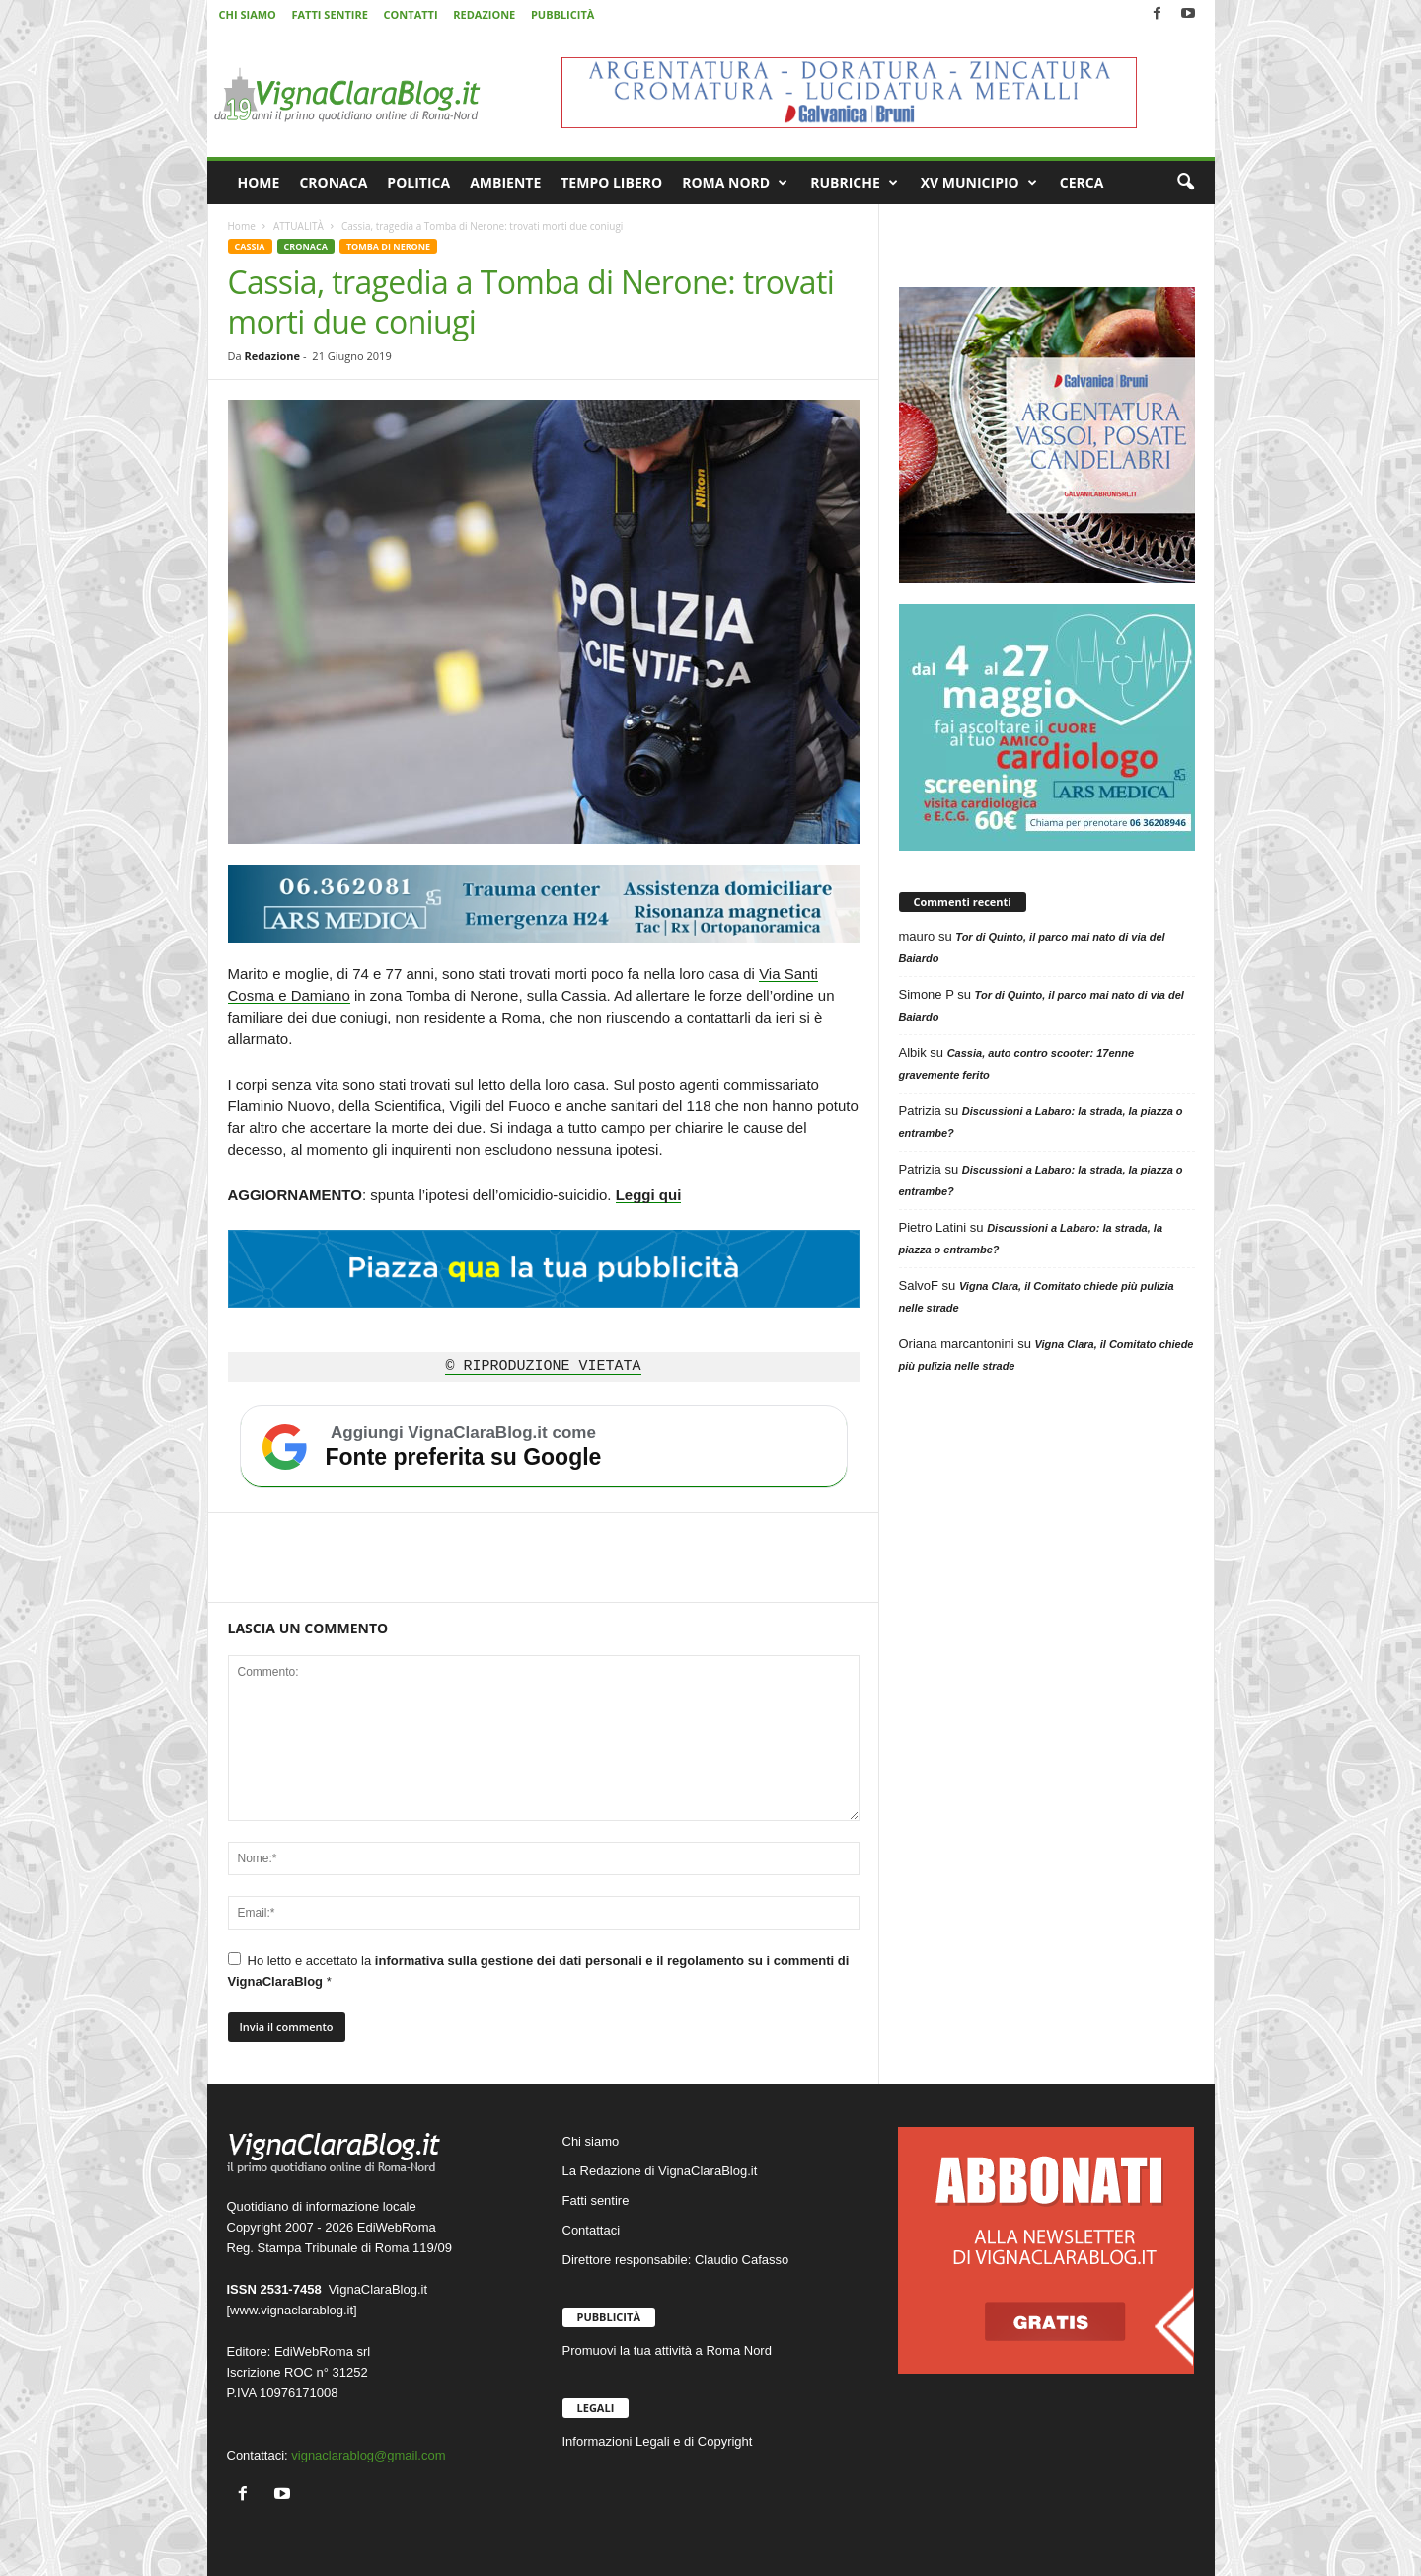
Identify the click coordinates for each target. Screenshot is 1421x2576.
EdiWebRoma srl (322, 2351)
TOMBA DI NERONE (388, 246)
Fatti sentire (596, 2200)
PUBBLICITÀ (562, 14)
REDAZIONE (484, 14)
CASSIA (250, 246)
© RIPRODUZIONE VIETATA (542, 1367)
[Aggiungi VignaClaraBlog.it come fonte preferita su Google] (544, 1446)
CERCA (1082, 182)
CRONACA (333, 182)
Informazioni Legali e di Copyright (657, 2441)
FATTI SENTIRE (329, 14)
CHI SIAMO (247, 14)
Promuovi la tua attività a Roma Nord (667, 2350)
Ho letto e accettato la (539, 1970)
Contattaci (591, 2230)
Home (242, 226)
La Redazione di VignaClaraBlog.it (660, 2170)
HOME (259, 182)
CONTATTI (411, 14)
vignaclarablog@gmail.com (368, 2455)
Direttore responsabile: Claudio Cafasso (675, 2259)
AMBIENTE (505, 182)
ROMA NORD (734, 182)
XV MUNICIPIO (979, 182)
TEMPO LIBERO (611, 182)
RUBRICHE (854, 182)
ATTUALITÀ (298, 226)
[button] (1185, 182)
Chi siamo (591, 2141)
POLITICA (418, 182)
